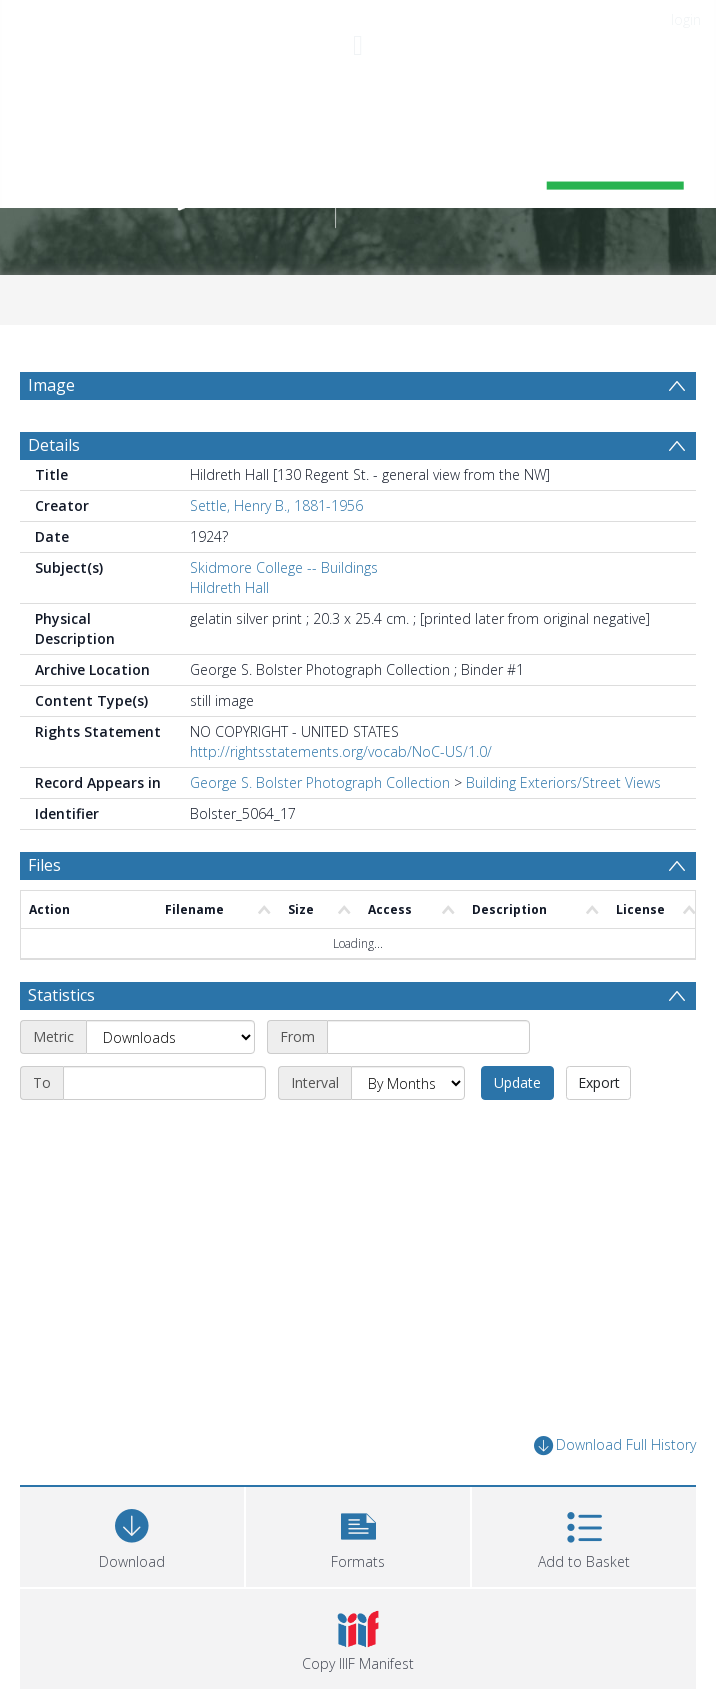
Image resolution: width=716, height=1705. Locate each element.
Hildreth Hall (229, 587)
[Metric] (170, 1037)
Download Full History (615, 1445)
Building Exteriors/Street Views (563, 782)
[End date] (164, 1083)
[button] (358, 1534)
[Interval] (408, 1083)
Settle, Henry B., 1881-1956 (276, 505)
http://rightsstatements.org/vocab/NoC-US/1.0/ (341, 751)
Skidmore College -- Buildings (284, 567)
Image (51, 385)
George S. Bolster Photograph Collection (320, 782)
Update (517, 1082)
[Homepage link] (358, 169)
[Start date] (428, 1037)
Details (54, 445)
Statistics (61, 995)
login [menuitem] (686, 19)
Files (44, 865)
